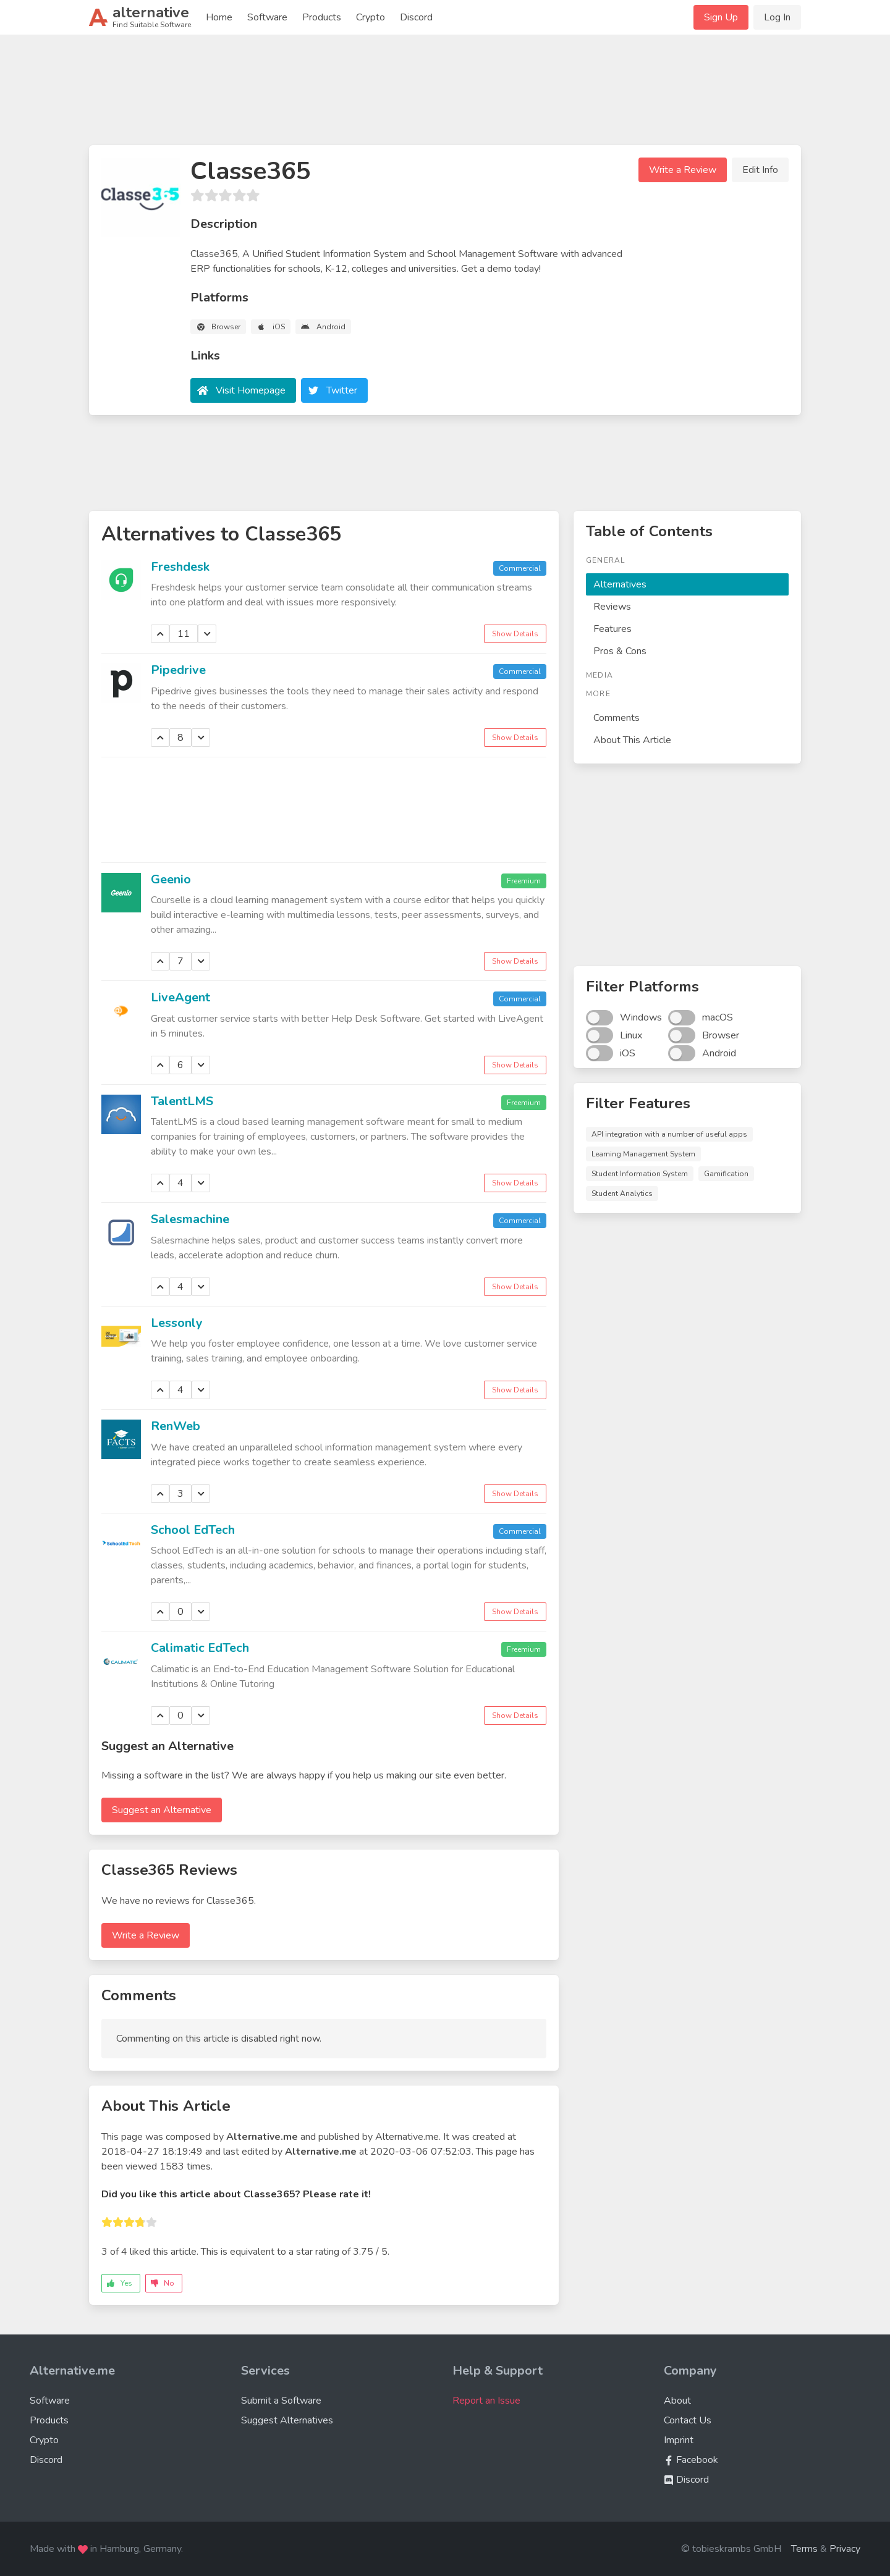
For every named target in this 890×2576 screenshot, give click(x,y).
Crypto (370, 17)
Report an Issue (486, 2400)
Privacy (844, 2549)
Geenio (171, 879)
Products (321, 17)
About (677, 2400)
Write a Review (682, 170)
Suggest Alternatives (287, 2420)
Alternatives (619, 584)
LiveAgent (180, 997)
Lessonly (177, 1323)
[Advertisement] (445, 95)
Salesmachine (190, 1219)
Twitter (341, 390)
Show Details (515, 634)
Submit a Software (281, 2400)
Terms (804, 2549)
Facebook (691, 2460)
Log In (777, 17)
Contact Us (687, 2420)
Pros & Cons (619, 651)
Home (219, 17)
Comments (616, 718)
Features (612, 629)
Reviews (612, 606)
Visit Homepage (251, 390)
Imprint (678, 2440)
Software (267, 17)
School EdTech (193, 1530)
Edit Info (760, 170)
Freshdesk (180, 566)
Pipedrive (178, 670)
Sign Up (721, 17)
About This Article (632, 740)
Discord (416, 17)
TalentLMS (182, 1101)
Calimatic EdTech (200, 1647)
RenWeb (175, 1426)
